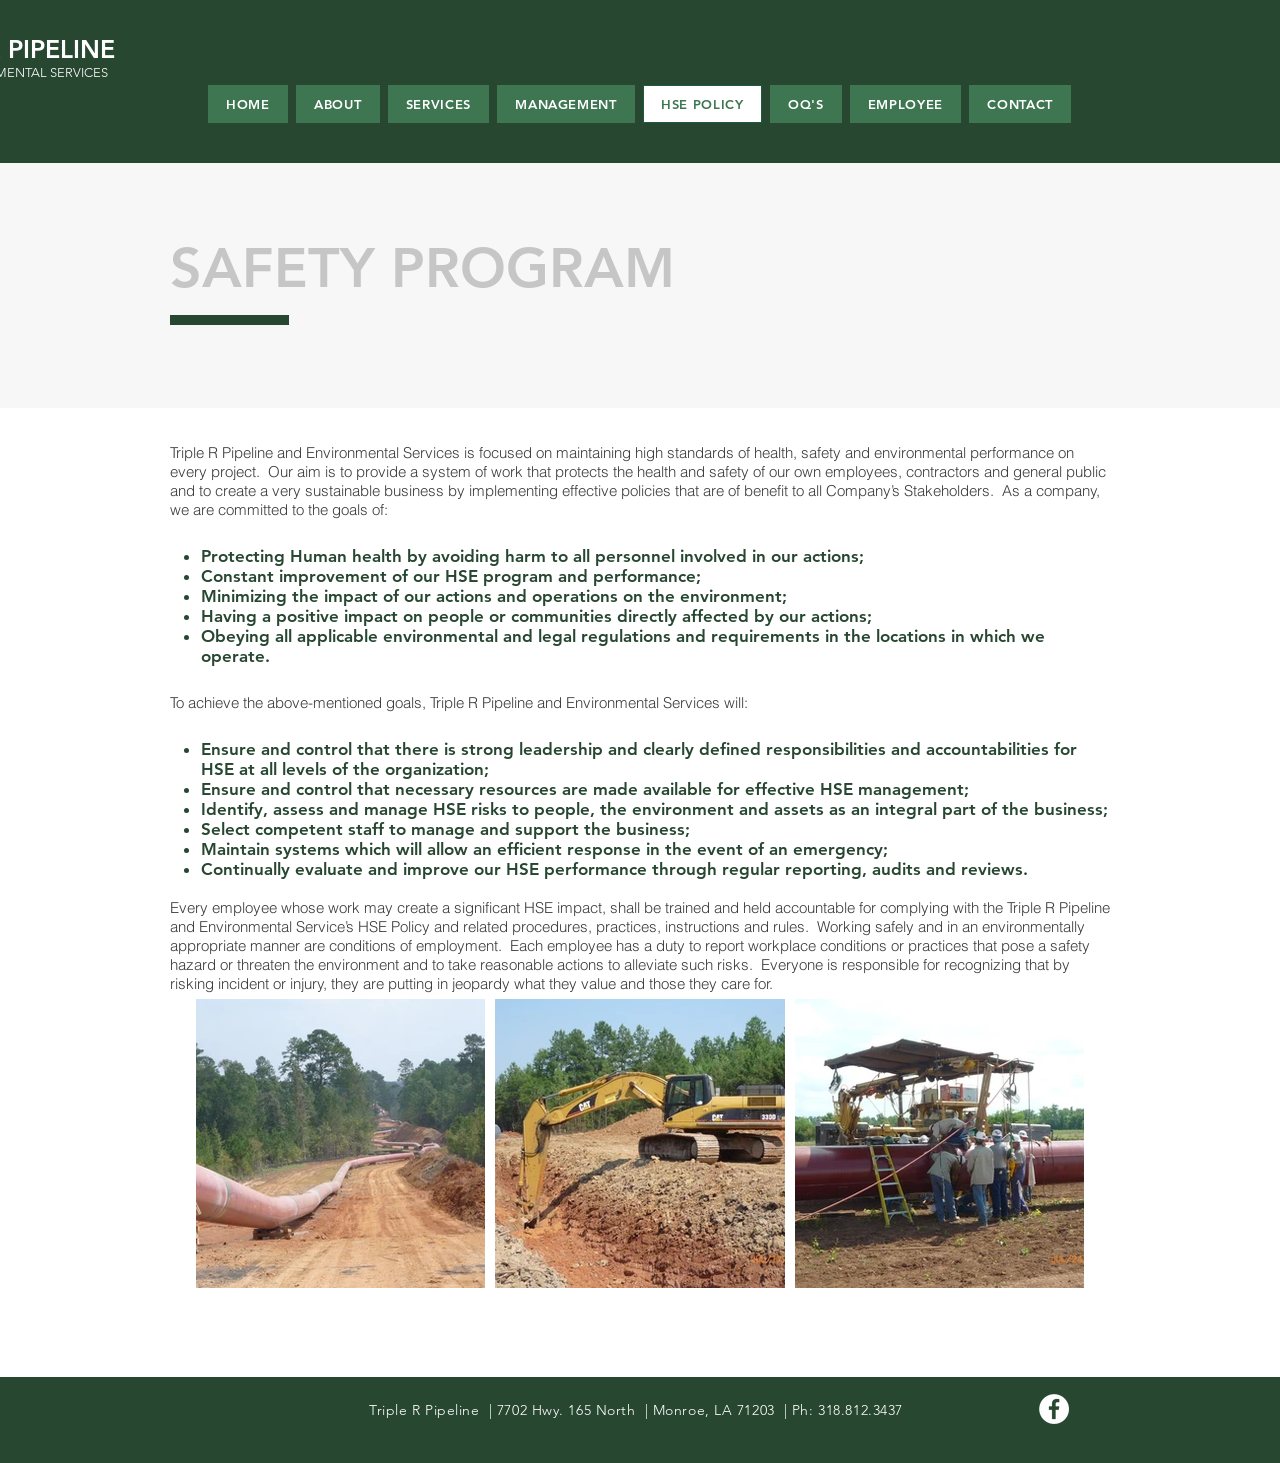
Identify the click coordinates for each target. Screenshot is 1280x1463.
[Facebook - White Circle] (1054, 1409)
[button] (906, 104)
